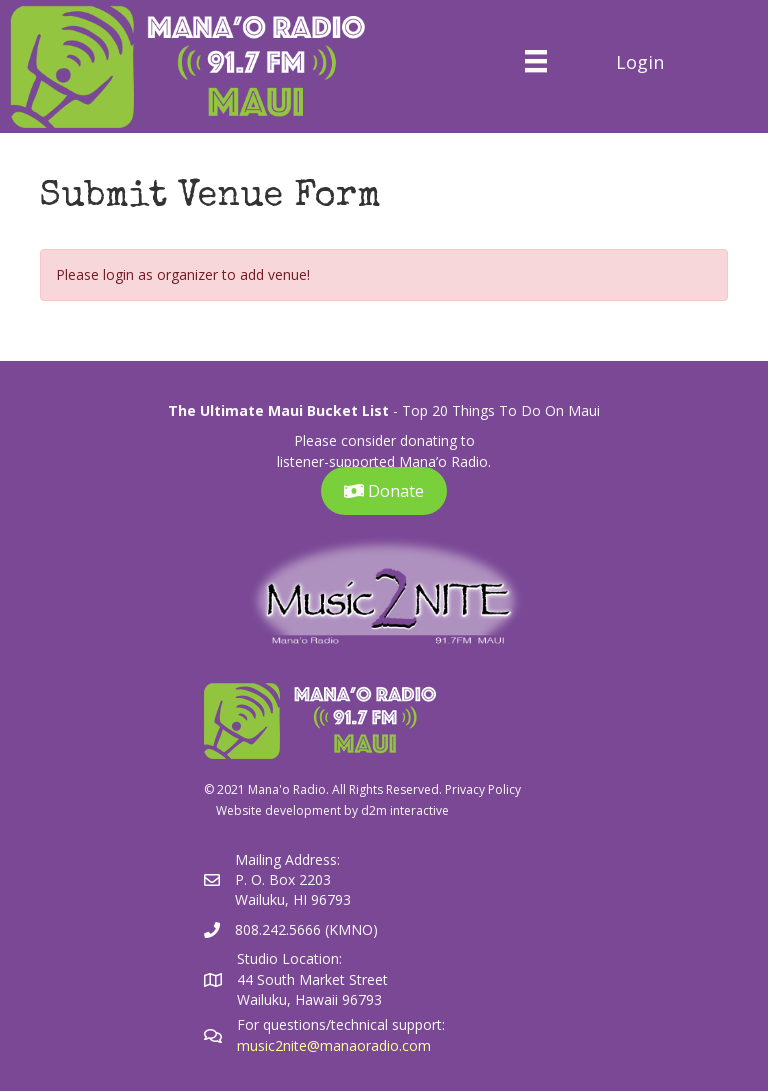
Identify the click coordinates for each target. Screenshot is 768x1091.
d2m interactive (405, 810)
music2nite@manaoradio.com (334, 1045)
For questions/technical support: (343, 1024)
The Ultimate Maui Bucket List (278, 410)
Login (640, 62)
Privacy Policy (483, 789)
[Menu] (535, 61)
